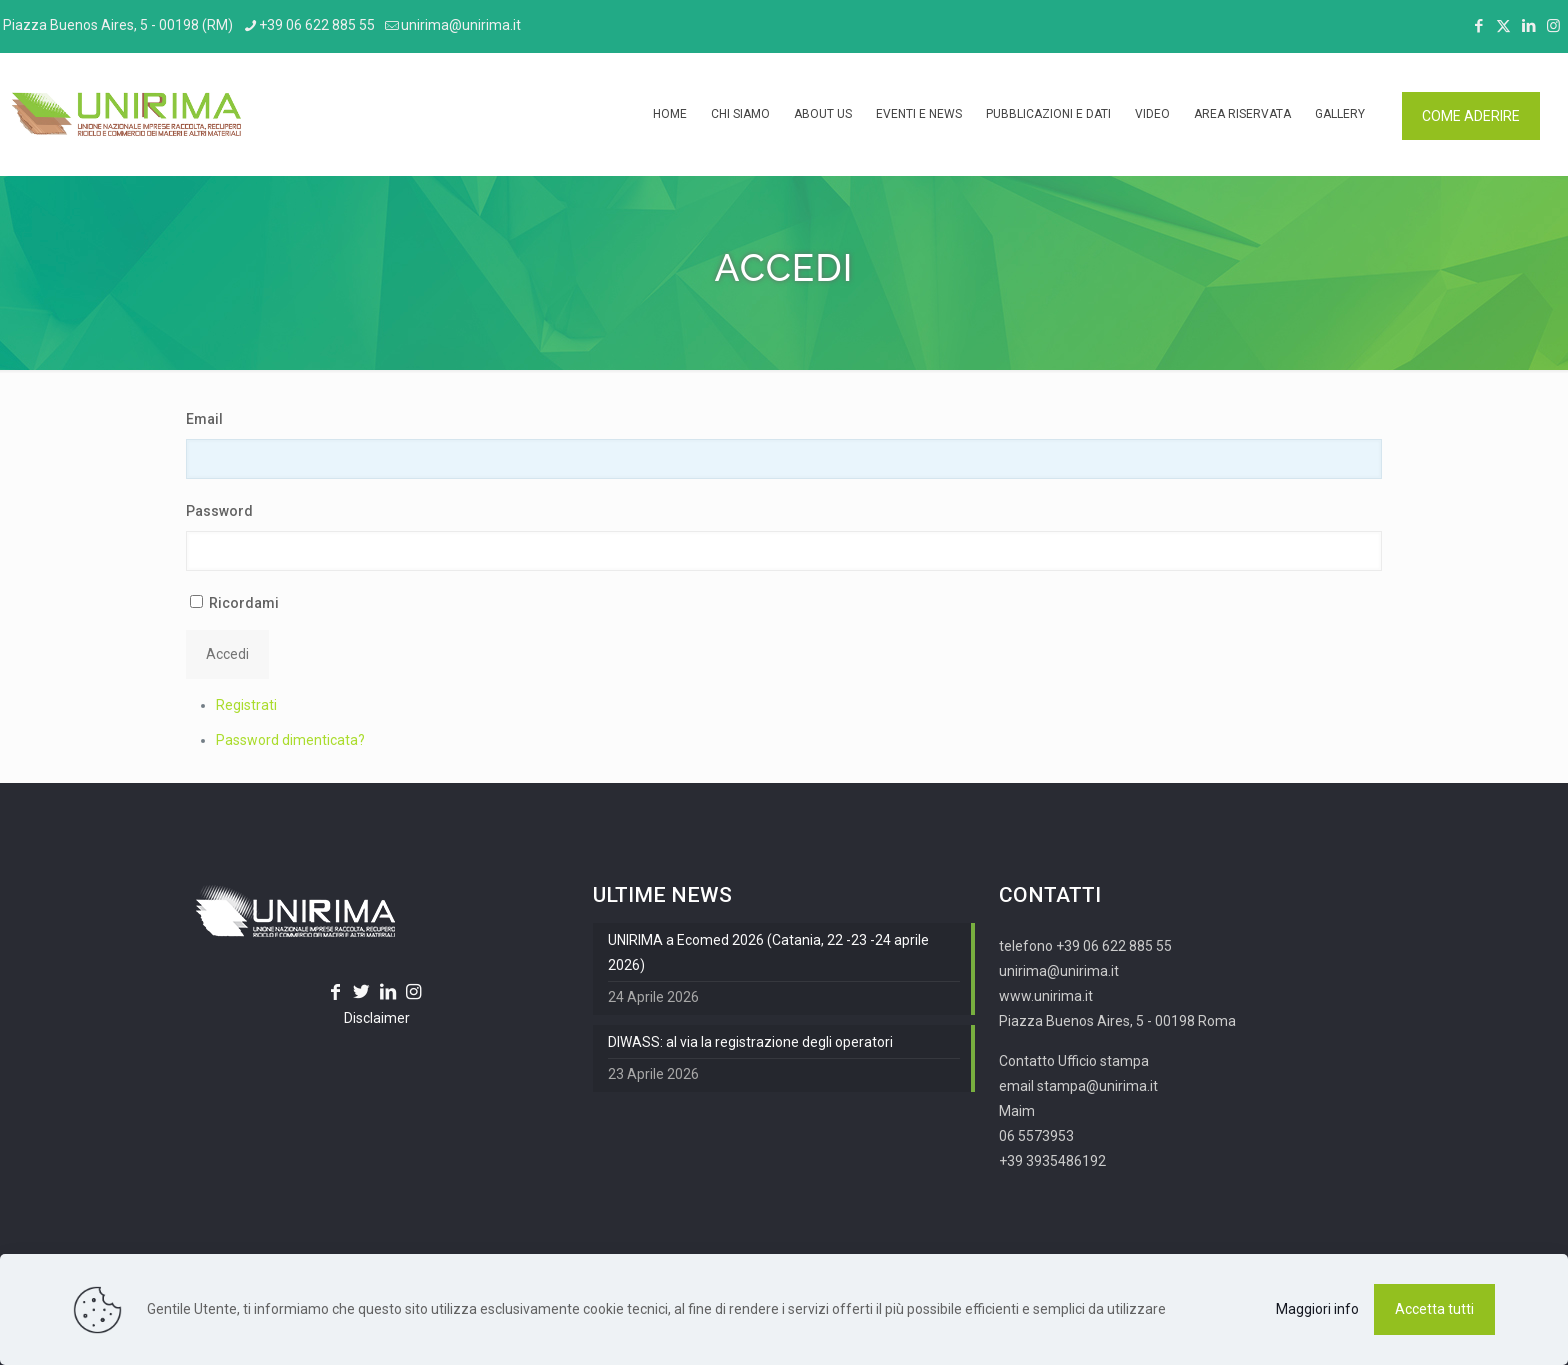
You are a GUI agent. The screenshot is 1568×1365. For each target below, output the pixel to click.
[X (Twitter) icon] (1503, 26)
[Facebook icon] (1478, 26)
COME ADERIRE (1471, 116)
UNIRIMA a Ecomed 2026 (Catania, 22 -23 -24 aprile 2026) (768, 952)
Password (219, 511)
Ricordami (244, 603)
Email (204, 419)
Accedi (227, 654)
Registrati (246, 705)
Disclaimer (377, 1018)
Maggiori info (1317, 1309)
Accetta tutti (1434, 1309)
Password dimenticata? (290, 740)
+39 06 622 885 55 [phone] (317, 25)
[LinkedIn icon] (1528, 26)
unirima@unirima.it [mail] (461, 25)
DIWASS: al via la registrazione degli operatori (750, 1042)
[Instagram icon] (1553, 26)
